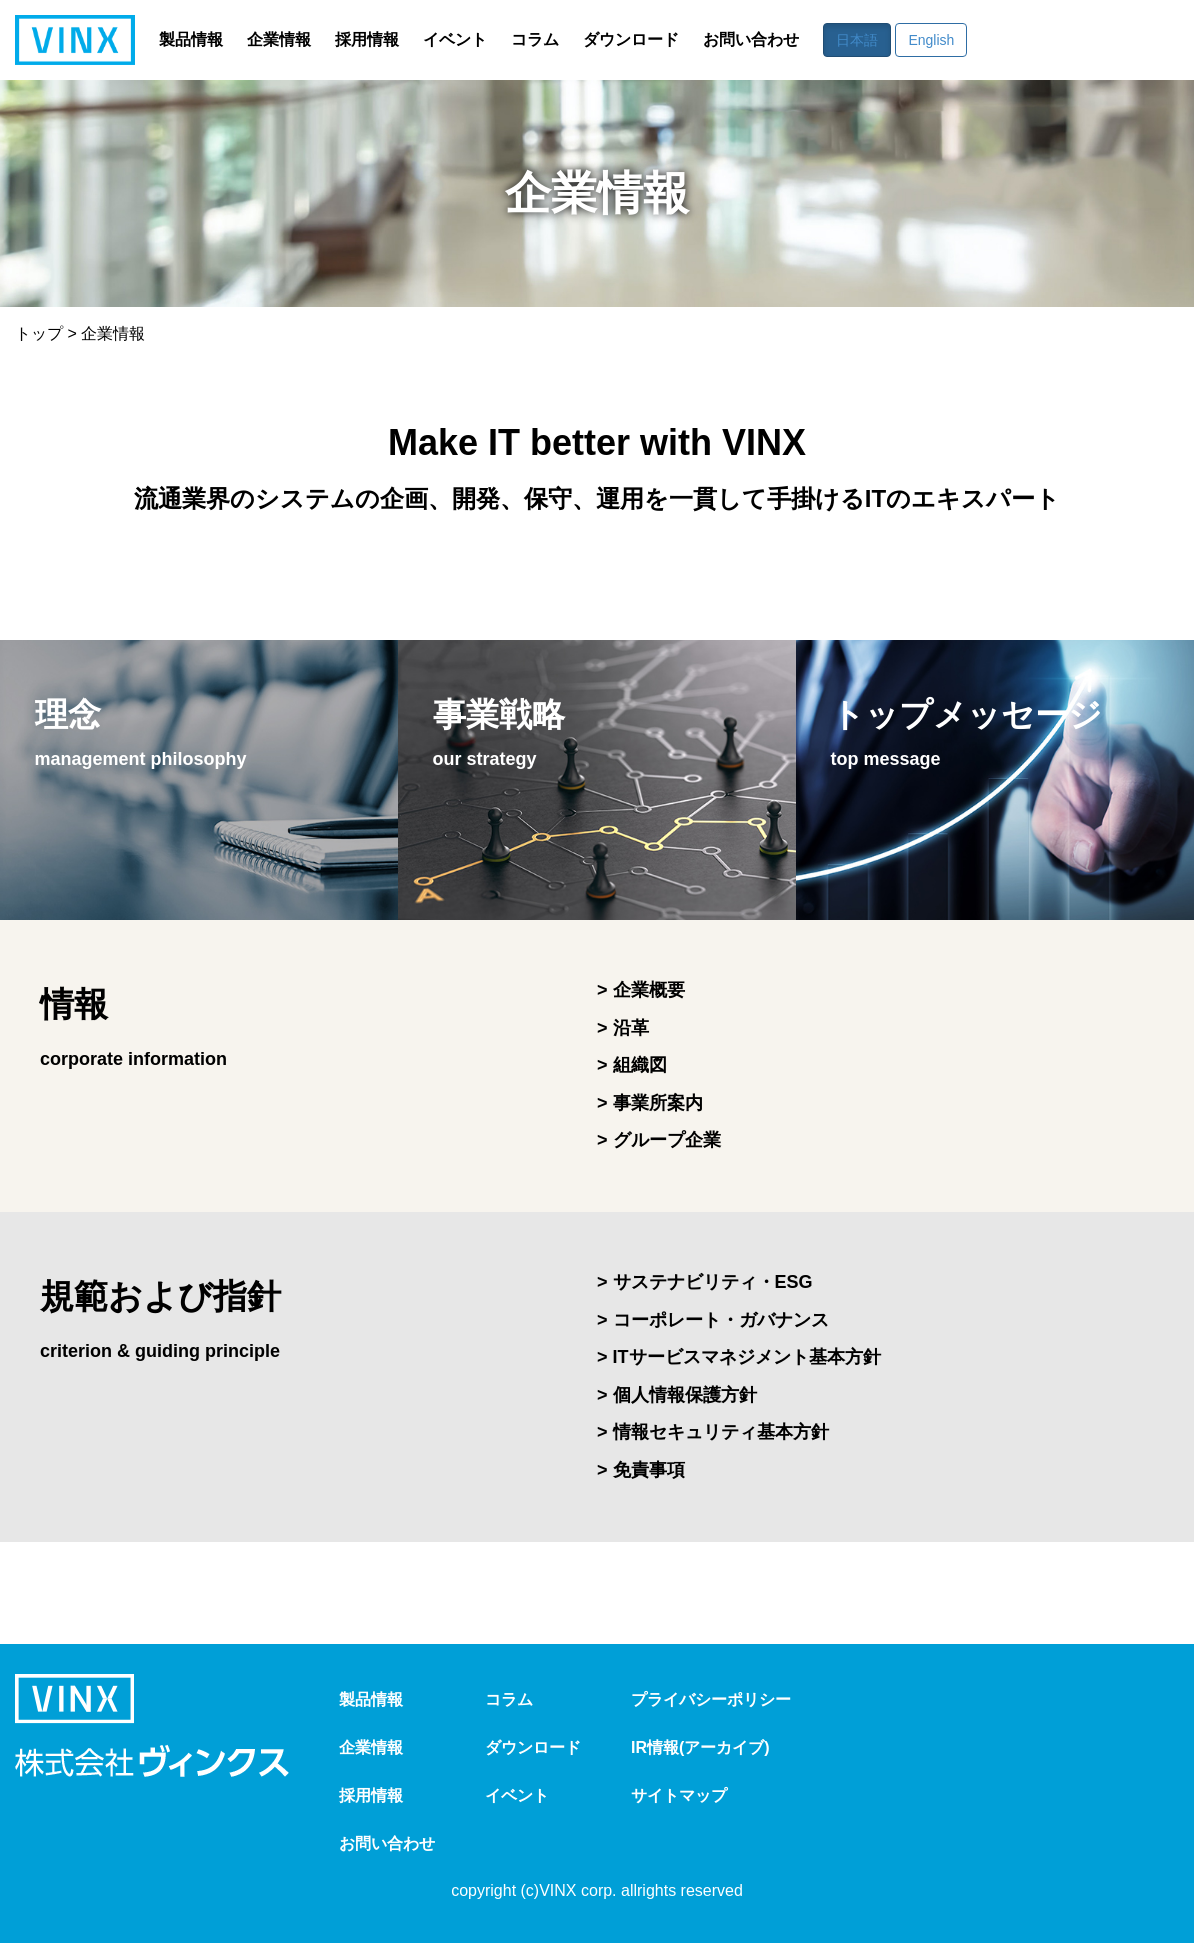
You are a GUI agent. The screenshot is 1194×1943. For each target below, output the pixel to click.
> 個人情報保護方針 (677, 1395)
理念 (146, 739)
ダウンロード (631, 40)
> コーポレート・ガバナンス (713, 1320)
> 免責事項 (641, 1470)
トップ (39, 333)
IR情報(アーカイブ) (700, 1747)
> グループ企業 (659, 1140)
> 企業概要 (641, 990)
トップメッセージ (975, 739)
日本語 (857, 40)
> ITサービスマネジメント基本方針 (739, 1357)
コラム (535, 40)
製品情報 (191, 40)
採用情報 (367, 40)
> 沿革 (623, 1028)
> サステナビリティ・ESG (705, 1282)
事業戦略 (506, 739)
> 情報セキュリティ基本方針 (713, 1432)
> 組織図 (632, 1065)
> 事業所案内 (650, 1103)
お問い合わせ (751, 40)
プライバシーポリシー (711, 1699)
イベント (455, 40)
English (931, 40)
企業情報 (279, 40)
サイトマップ (679, 1795)
